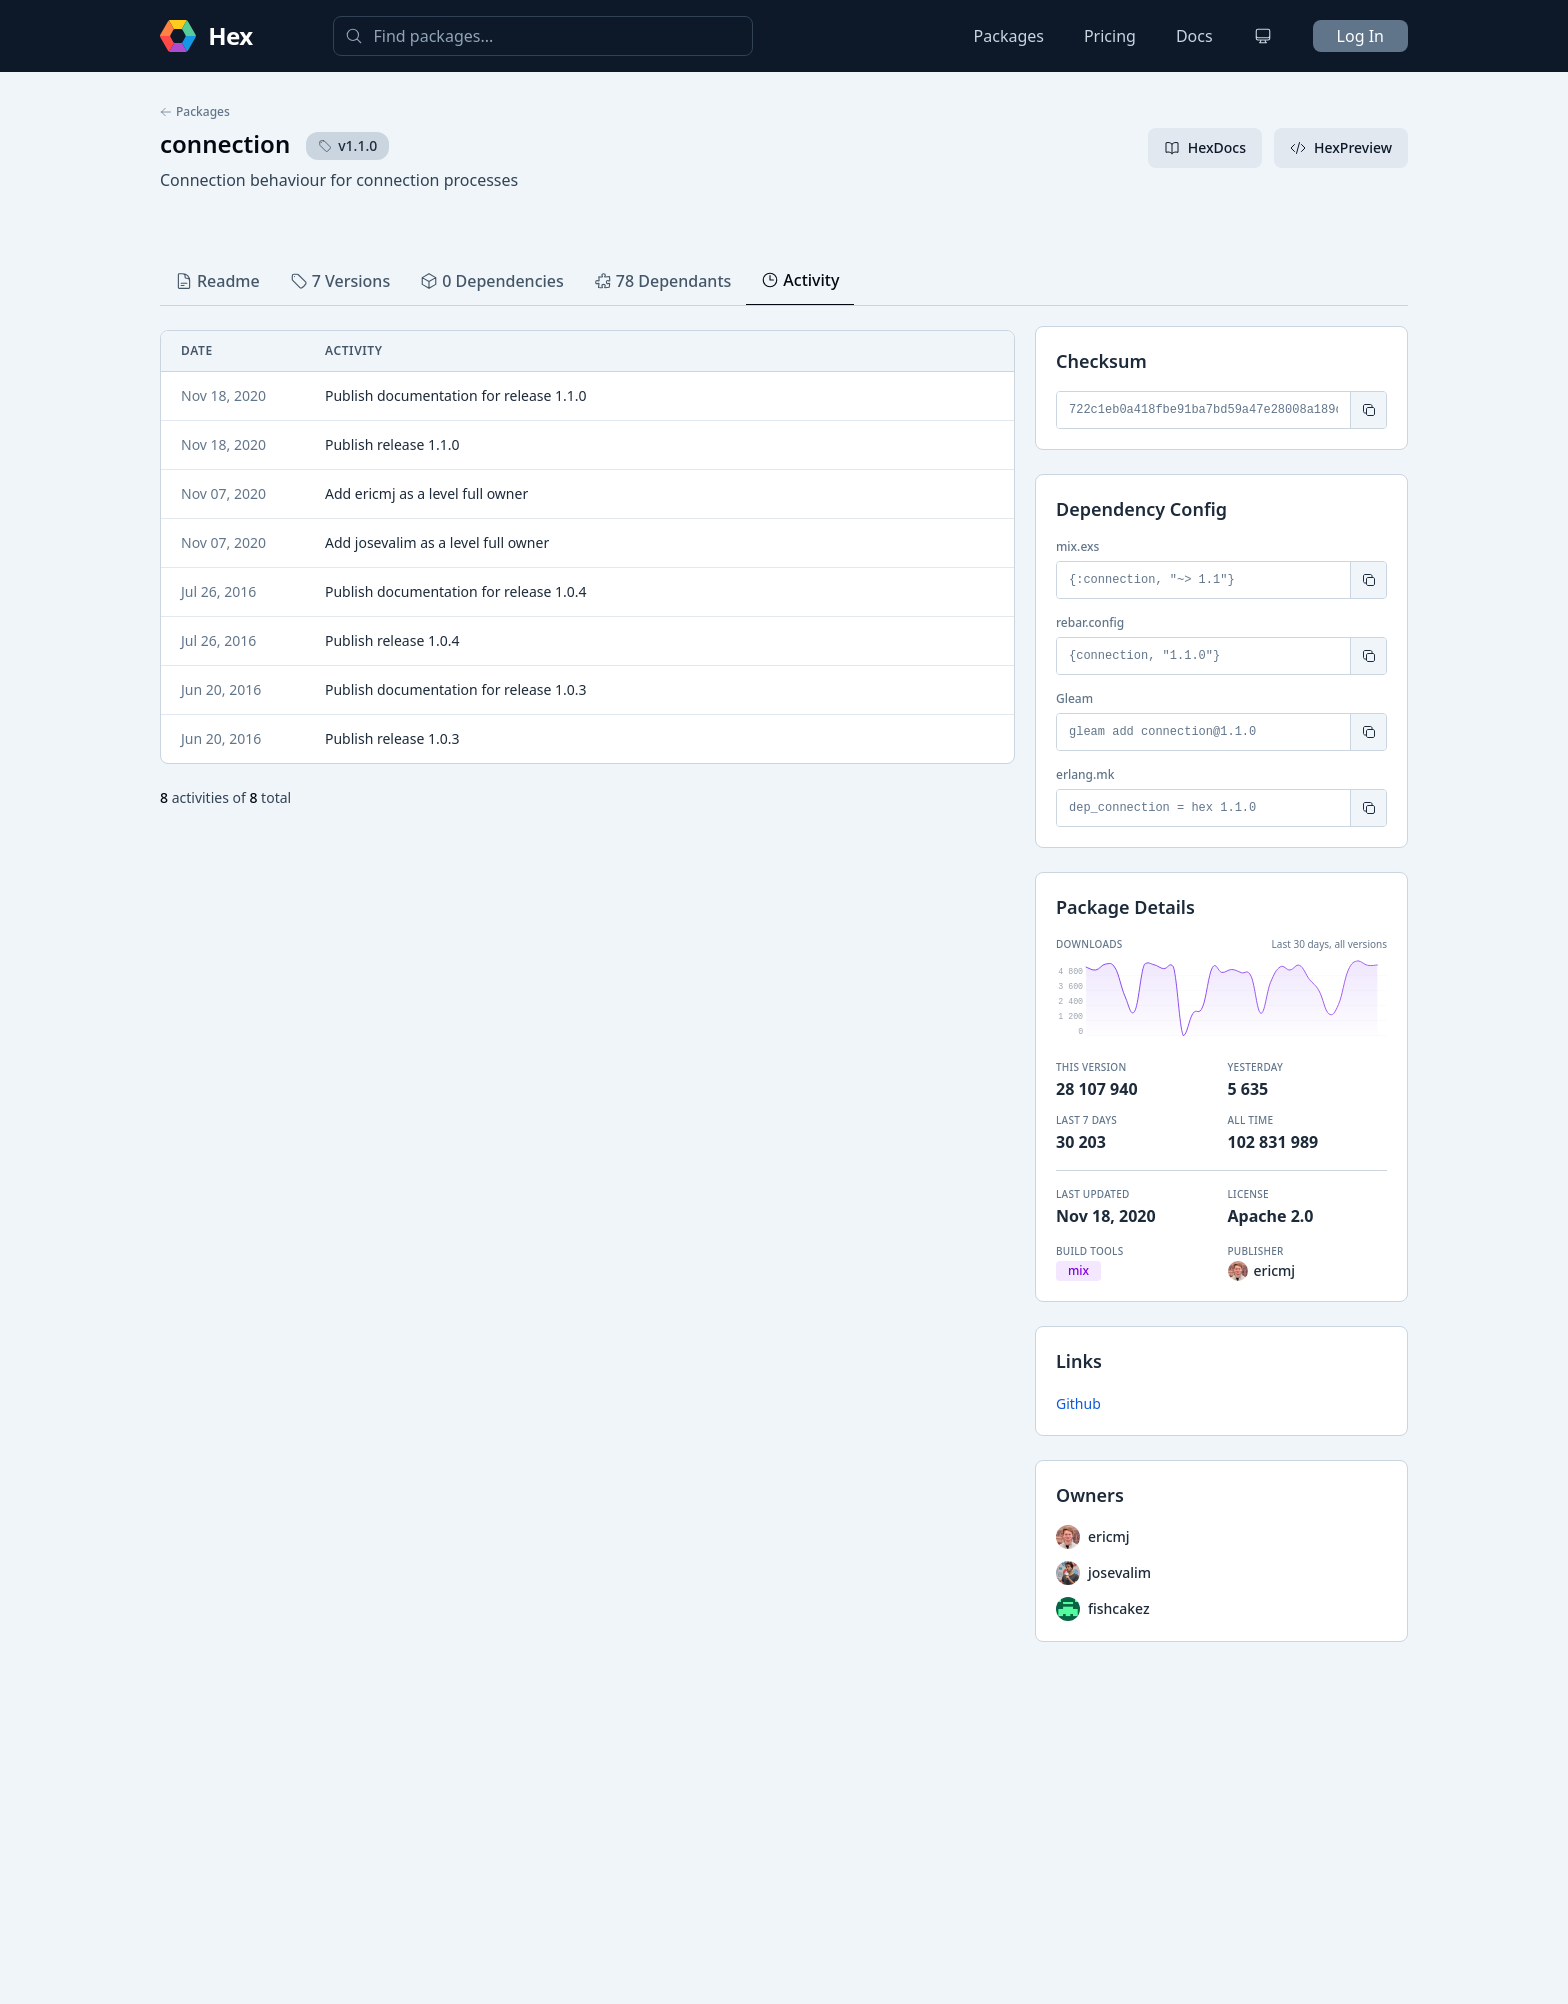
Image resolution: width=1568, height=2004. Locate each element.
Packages (1009, 36)
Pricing (1110, 36)
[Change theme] (1263, 36)
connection (225, 143)
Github (1078, 1403)
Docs (1194, 36)
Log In (1360, 36)
